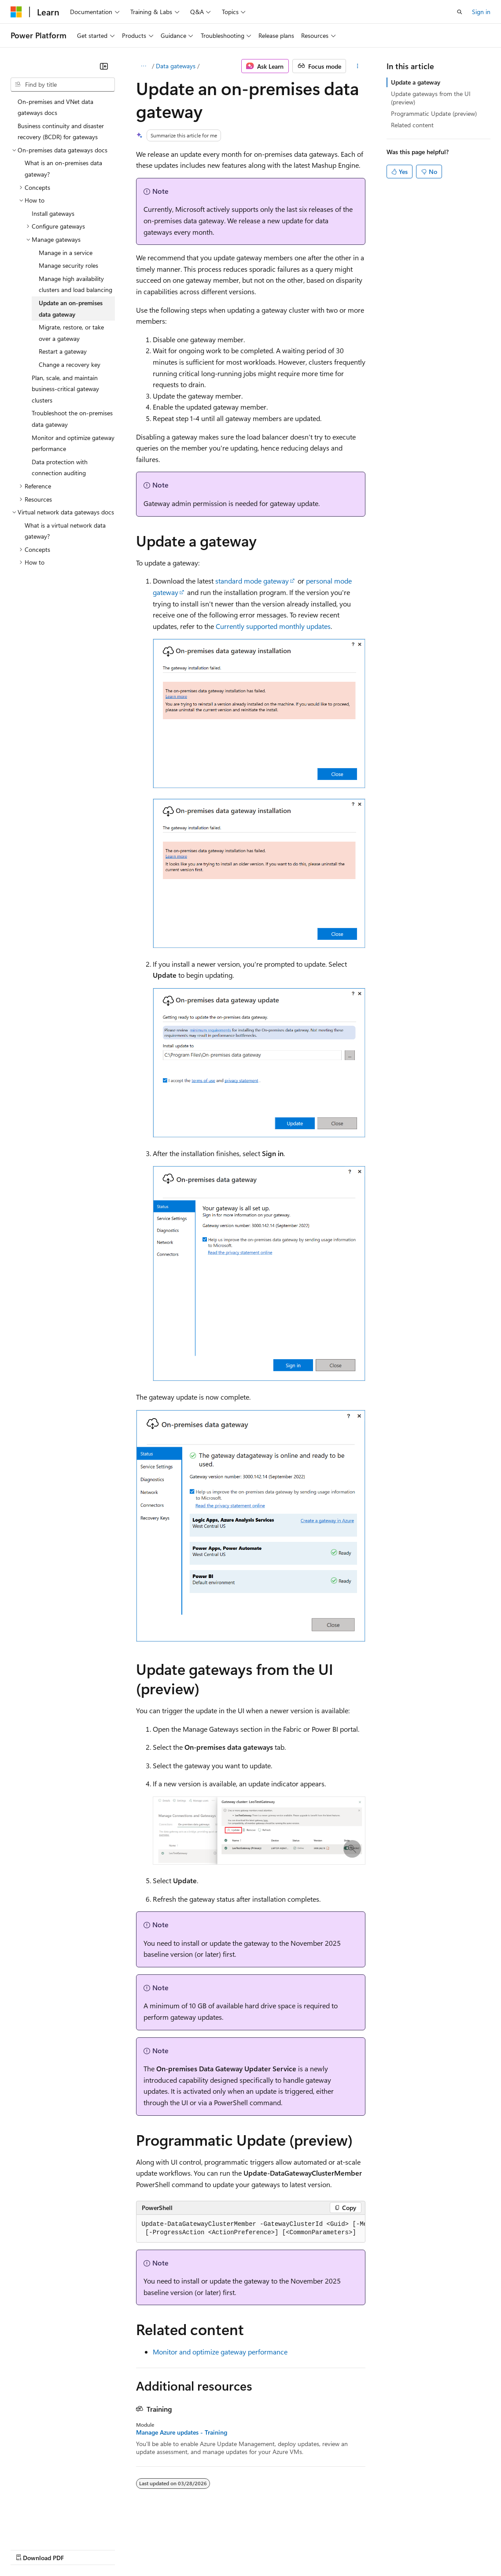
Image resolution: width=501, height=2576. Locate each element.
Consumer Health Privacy (253, 2549)
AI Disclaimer (28, 2549)
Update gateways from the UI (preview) (431, 97)
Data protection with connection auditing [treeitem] (60, 467)
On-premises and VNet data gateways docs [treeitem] (55, 107)
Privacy (192, 2549)
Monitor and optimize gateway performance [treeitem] (73, 443)
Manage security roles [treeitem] (68, 265)
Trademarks (365, 2549)
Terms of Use (321, 2549)
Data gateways (175, 66)
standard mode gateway (252, 580)
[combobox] (63, 85)
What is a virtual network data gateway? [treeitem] (65, 531)
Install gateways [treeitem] (53, 213)
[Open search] (459, 12)
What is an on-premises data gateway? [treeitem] (63, 168)
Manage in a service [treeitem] (65, 252)
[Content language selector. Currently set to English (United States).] (51, 2528)
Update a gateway (415, 82)
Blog (120, 2549)
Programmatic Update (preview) (434, 113)
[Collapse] (104, 66)
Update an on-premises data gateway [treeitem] (71, 308)
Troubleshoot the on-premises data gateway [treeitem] (72, 419)
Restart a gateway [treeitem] (63, 351)
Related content (412, 125)
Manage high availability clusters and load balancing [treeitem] (75, 284)
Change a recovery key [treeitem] (69, 364)
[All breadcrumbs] (143, 66)
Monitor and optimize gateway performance (220, 2351)
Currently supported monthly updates (273, 626)
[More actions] (357, 66)
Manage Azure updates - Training (181, 2432)
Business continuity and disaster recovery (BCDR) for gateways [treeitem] (61, 131)
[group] (250, 2229)
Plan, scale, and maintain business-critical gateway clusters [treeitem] (65, 388)
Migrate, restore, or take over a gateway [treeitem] (71, 333)
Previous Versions (79, 2549)
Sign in (481, 11)
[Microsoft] (16, 12)
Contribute (157, 2549)
